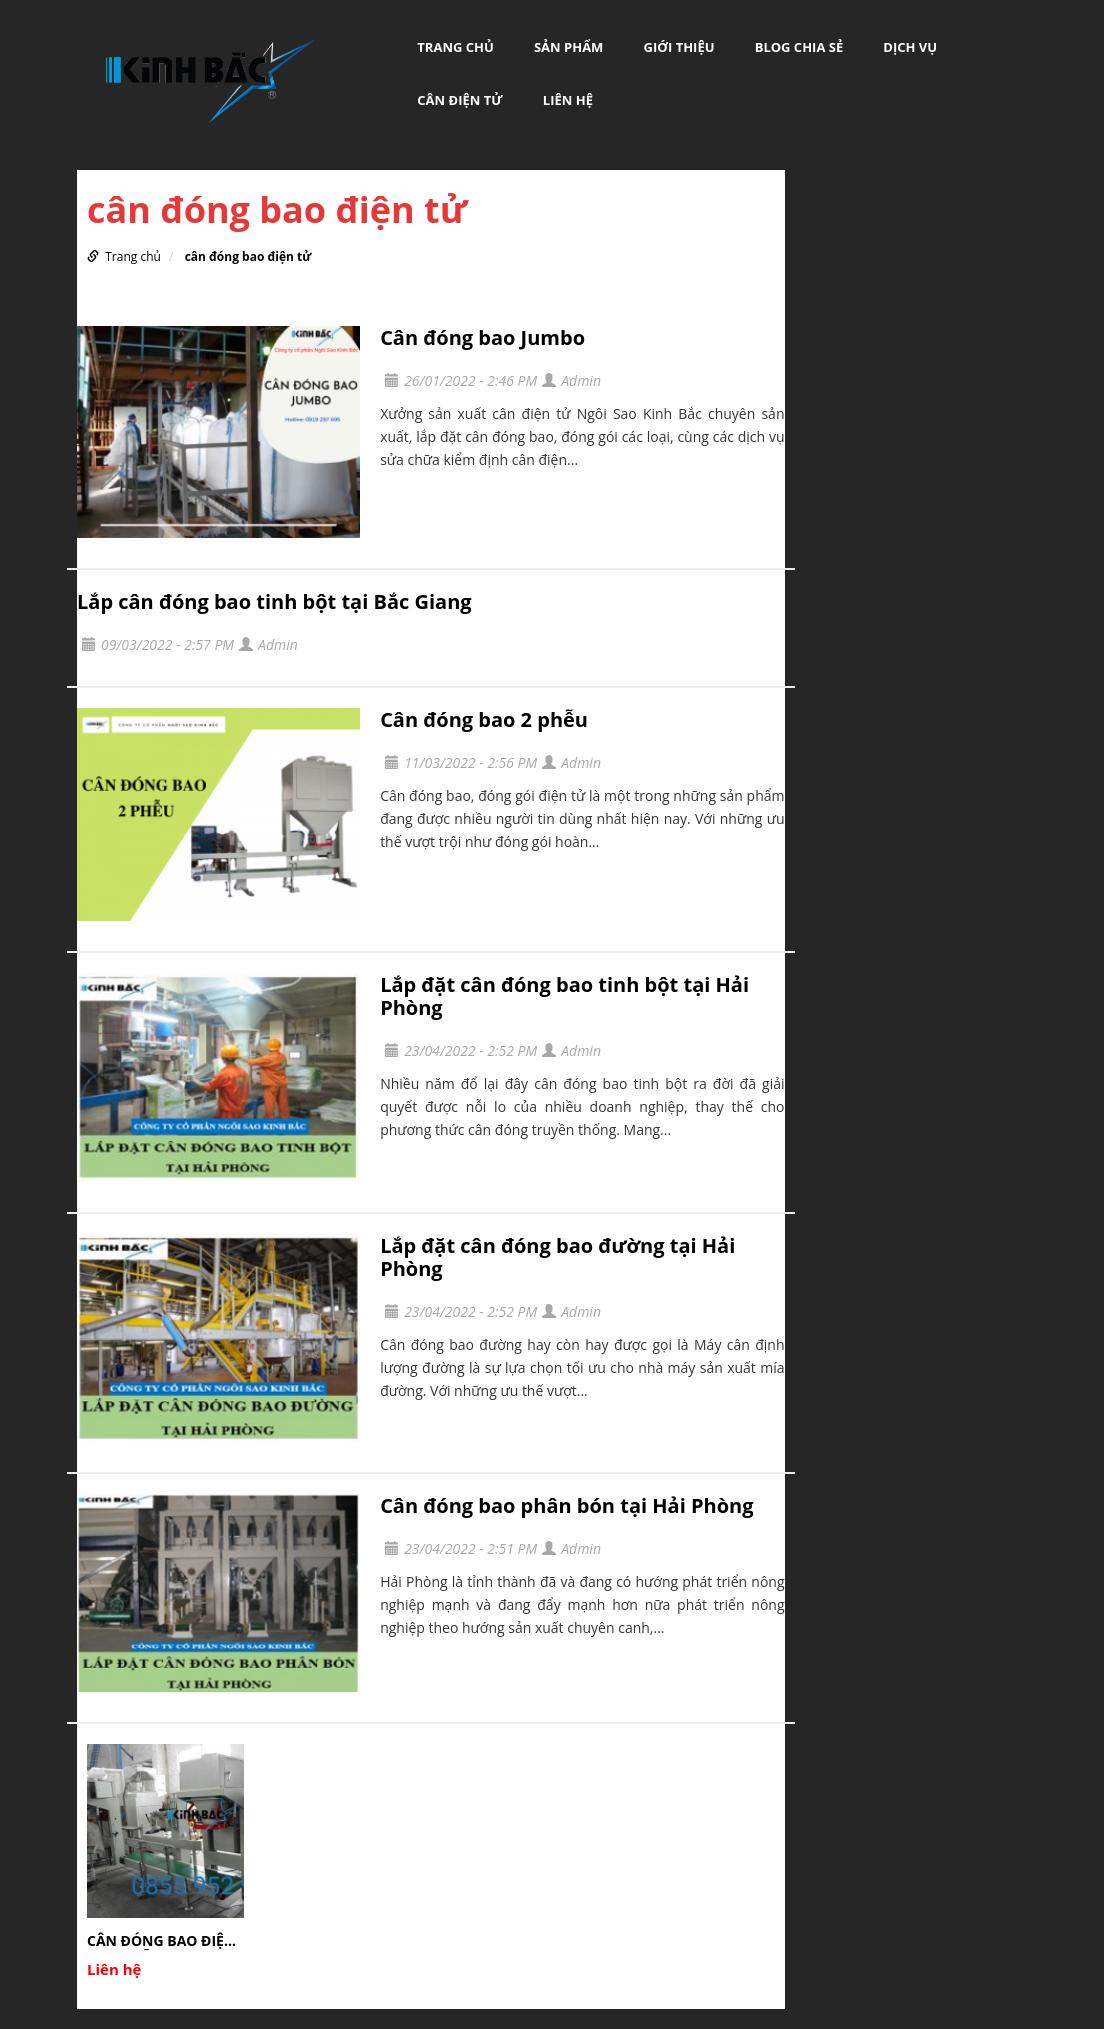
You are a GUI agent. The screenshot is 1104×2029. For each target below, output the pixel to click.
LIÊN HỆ (568, 100)
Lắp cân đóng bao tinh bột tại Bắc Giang (274, 601)
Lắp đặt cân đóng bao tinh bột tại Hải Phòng (564, 996)
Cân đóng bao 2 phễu (484, 719)
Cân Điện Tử (459, 100)
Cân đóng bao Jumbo (482, 337)
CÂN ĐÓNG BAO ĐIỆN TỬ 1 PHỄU (161, 1941)
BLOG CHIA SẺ (799, 47)
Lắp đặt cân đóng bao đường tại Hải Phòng (557, 1257)
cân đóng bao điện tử (248, 256)
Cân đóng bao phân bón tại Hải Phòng (566, 1505)
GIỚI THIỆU (679, 47)
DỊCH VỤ (910, 47)
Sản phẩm (568, 47)
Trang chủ (455, 47)
